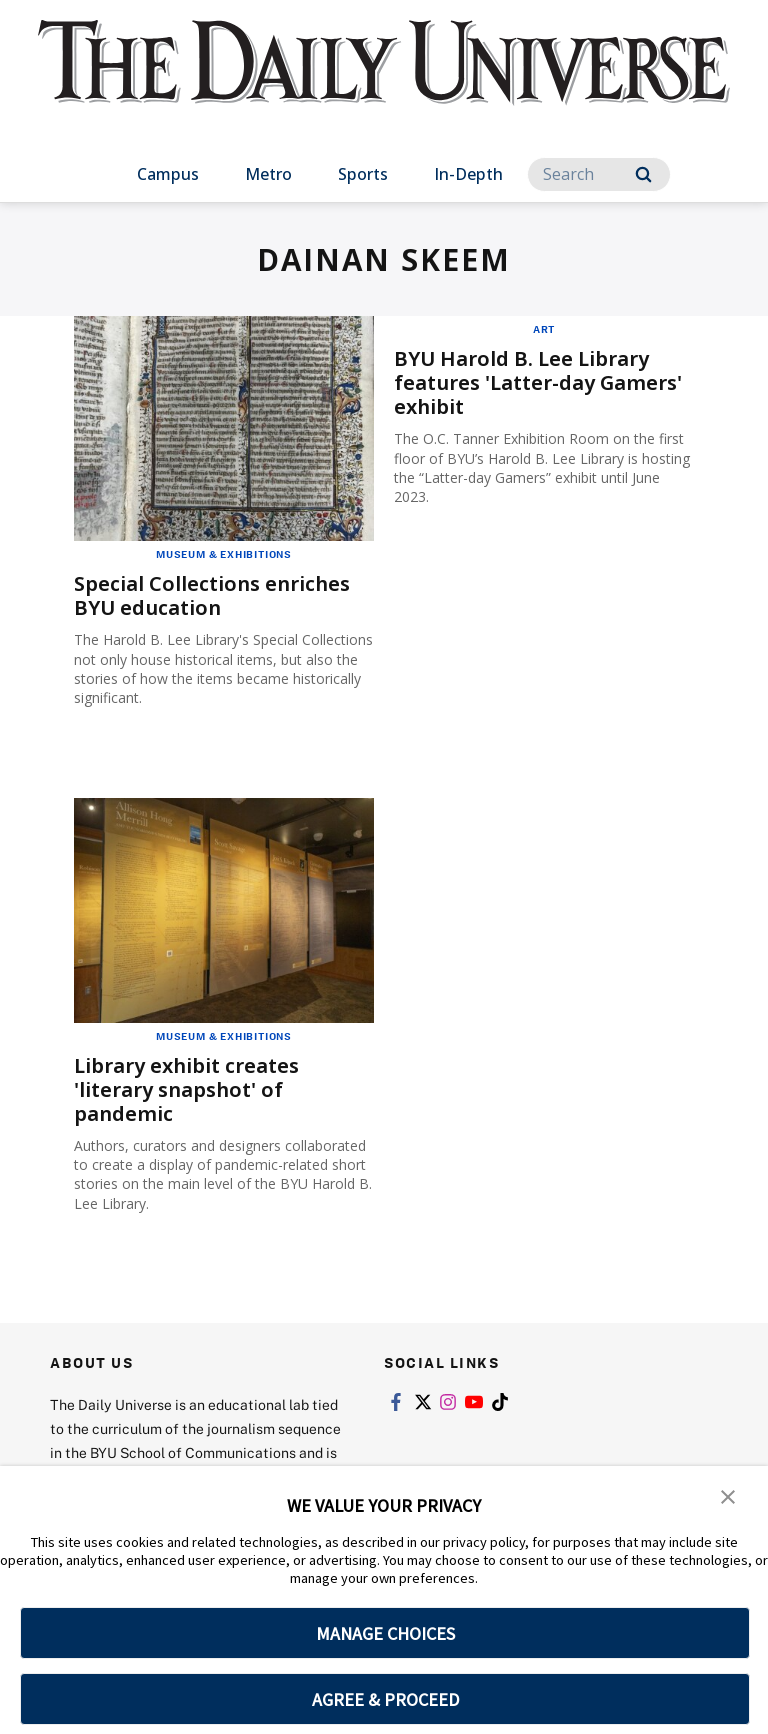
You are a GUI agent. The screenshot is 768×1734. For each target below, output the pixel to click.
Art (544, 329)
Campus (168, 174)
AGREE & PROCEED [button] (385, 1699)
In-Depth (468, 174)
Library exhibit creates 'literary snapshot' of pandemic (186, 1089)
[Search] (599, 174)
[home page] (383, 80)
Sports (363, 174)
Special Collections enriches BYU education (212, 595)
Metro (268, 174)
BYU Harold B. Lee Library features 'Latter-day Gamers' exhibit (538, 382)
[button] (728, 1495)
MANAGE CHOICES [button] (385, 1633)
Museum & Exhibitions (224, 554)
